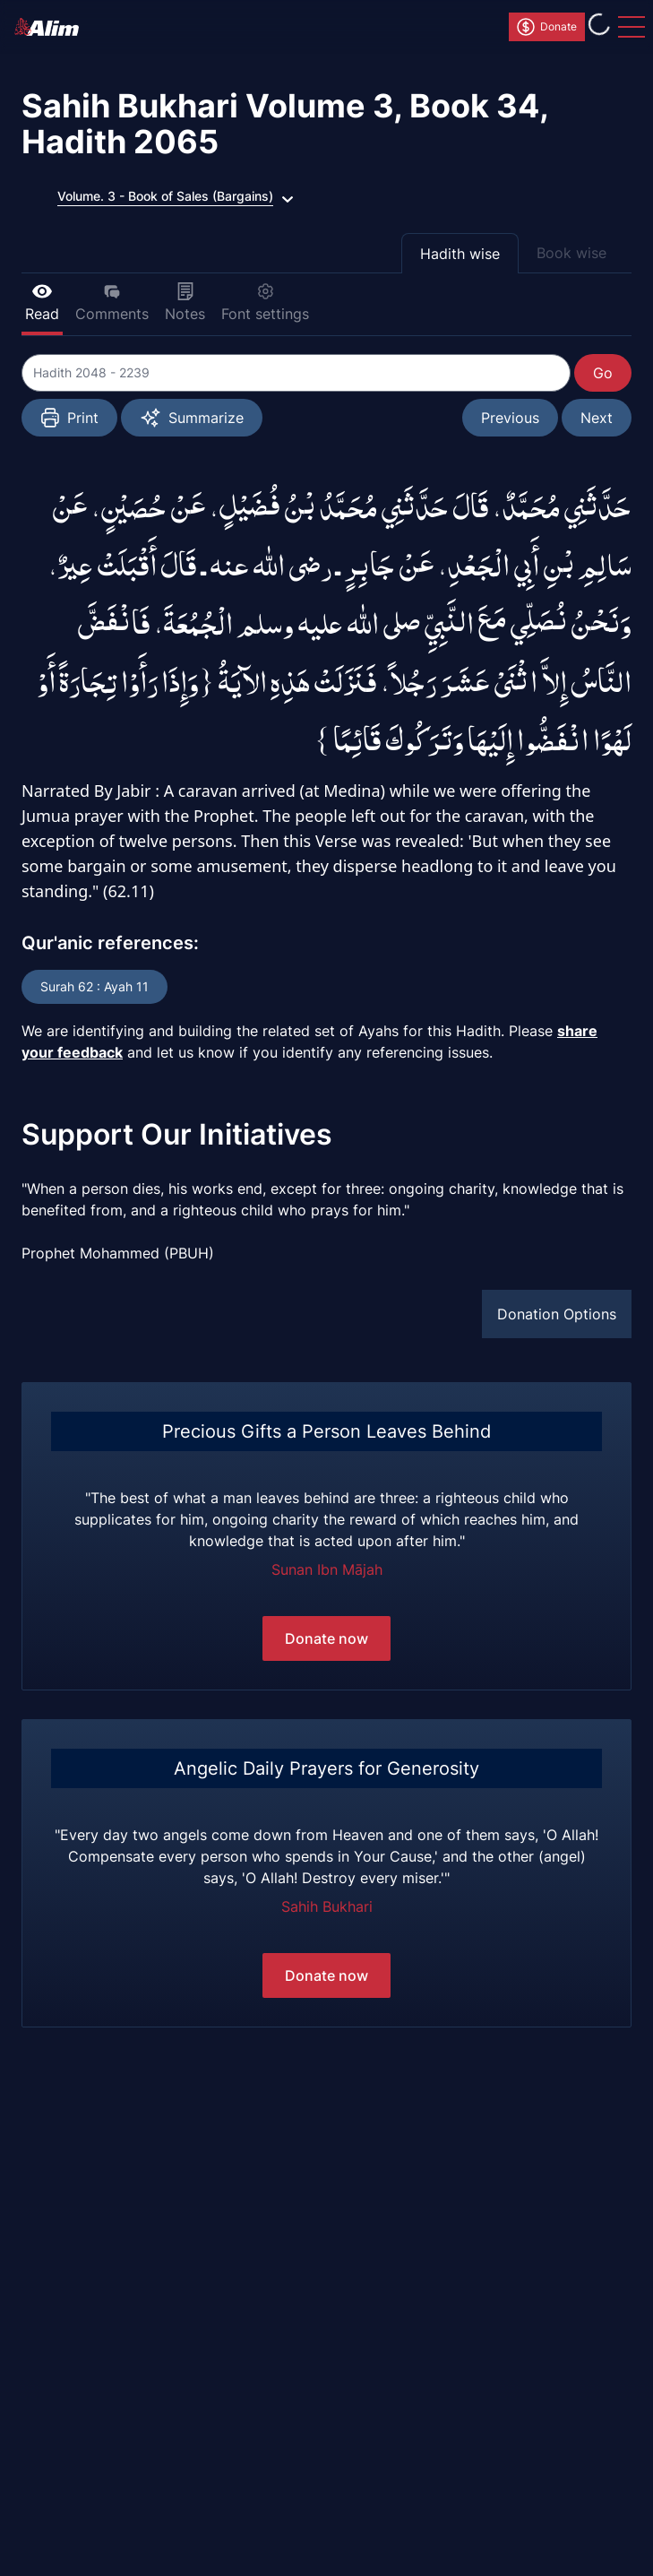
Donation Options (556, 1314)
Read (42, 302)
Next (596, 418)
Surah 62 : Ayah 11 (94, 986)
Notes (185, 302)
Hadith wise (460, 254)
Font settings (265, 302)
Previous (510, 418)
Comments (112, 302)
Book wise (571, 253)
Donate (546, 27)
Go (603, 373)
